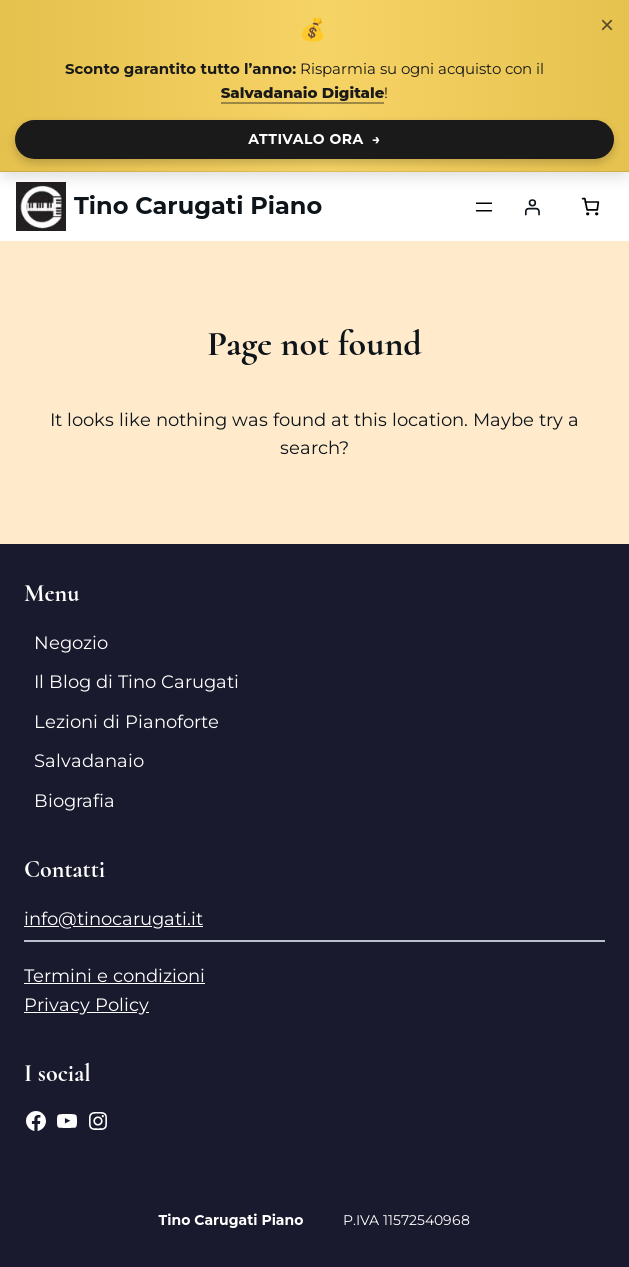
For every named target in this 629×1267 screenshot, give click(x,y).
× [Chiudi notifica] (607, 24)
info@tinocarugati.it (113, 919)
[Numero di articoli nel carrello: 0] (590, 206)
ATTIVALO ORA (314, 139)
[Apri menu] (484, 207)
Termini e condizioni (114, 976)
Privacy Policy (86, 1005)
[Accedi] (532, 207)
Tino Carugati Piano (198, 205)
